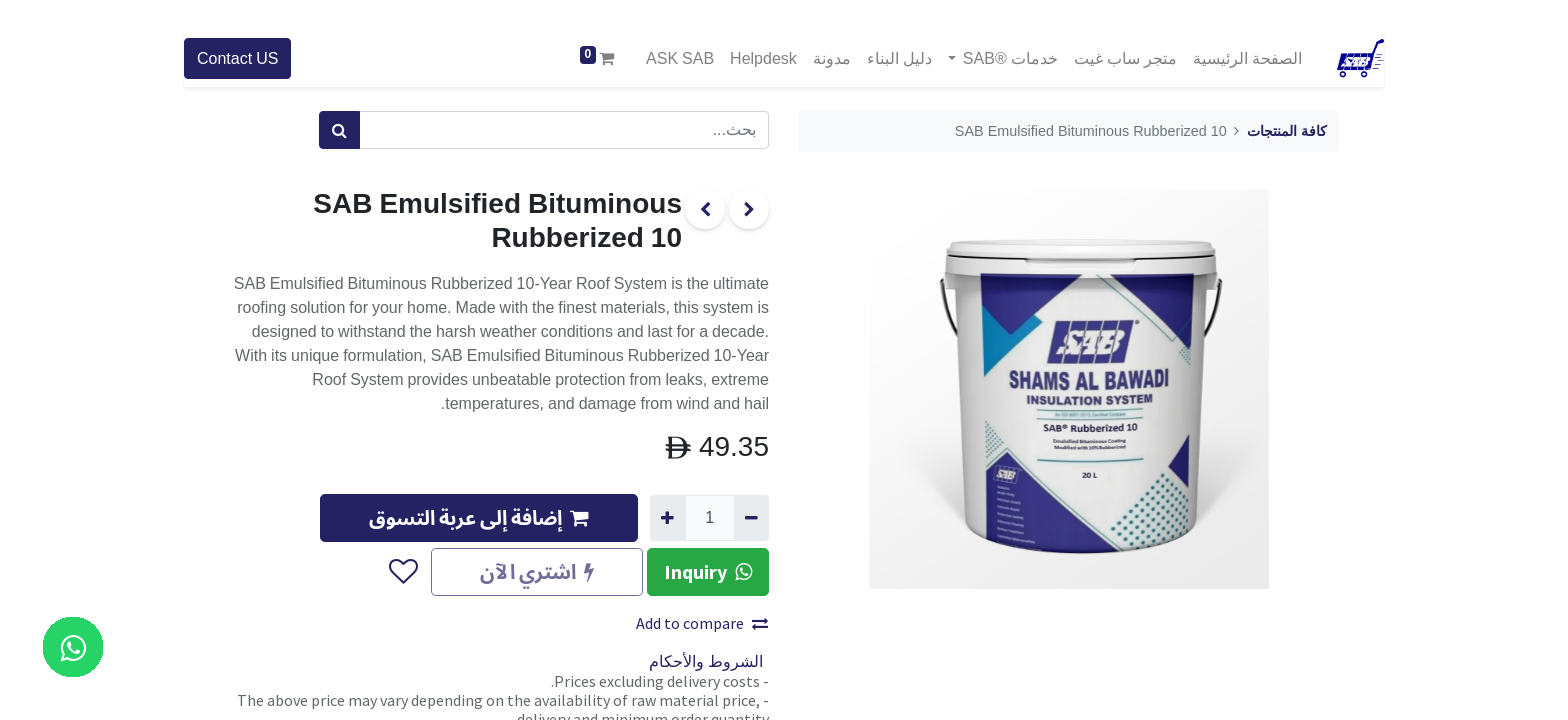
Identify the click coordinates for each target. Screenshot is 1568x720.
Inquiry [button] (708, 571)
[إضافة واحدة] (667, 518)
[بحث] (339, 130)
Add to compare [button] (702, 623)
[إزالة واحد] (751, 518)
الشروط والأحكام (706, 662)
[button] (402, 572)
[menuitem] (1247, 58)
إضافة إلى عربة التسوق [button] (479, 517)
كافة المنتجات (1287, 131)
